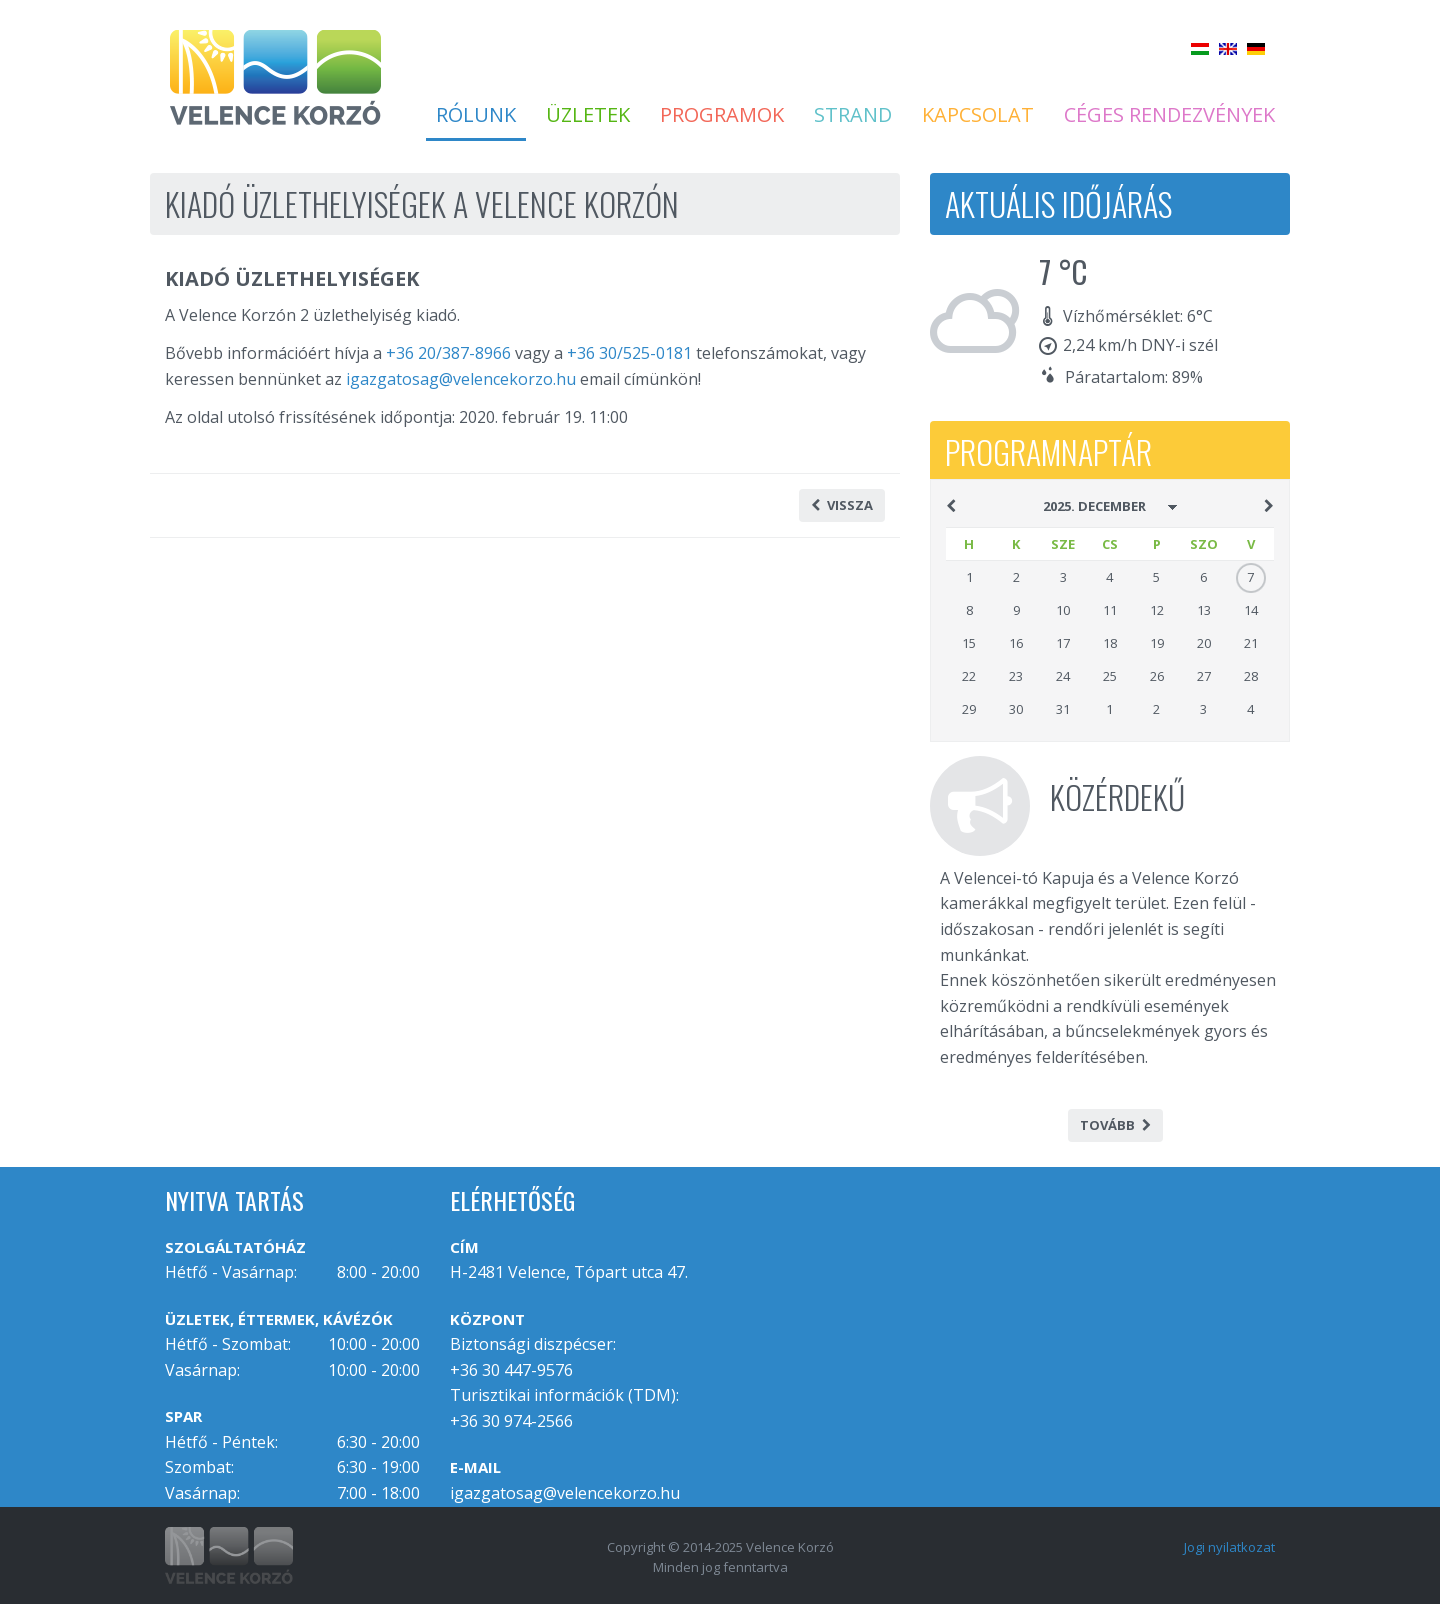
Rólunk (476, 115)
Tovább (1115, 1125)
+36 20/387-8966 (448, 353)
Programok (722, 115)
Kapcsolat (978, 115)
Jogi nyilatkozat (1229, 1547)
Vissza (842, 505)
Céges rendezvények (1169, 115)
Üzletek (588, 115)
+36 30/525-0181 (629, 353)
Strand (853, 115)
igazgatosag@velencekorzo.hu (461, 379)
